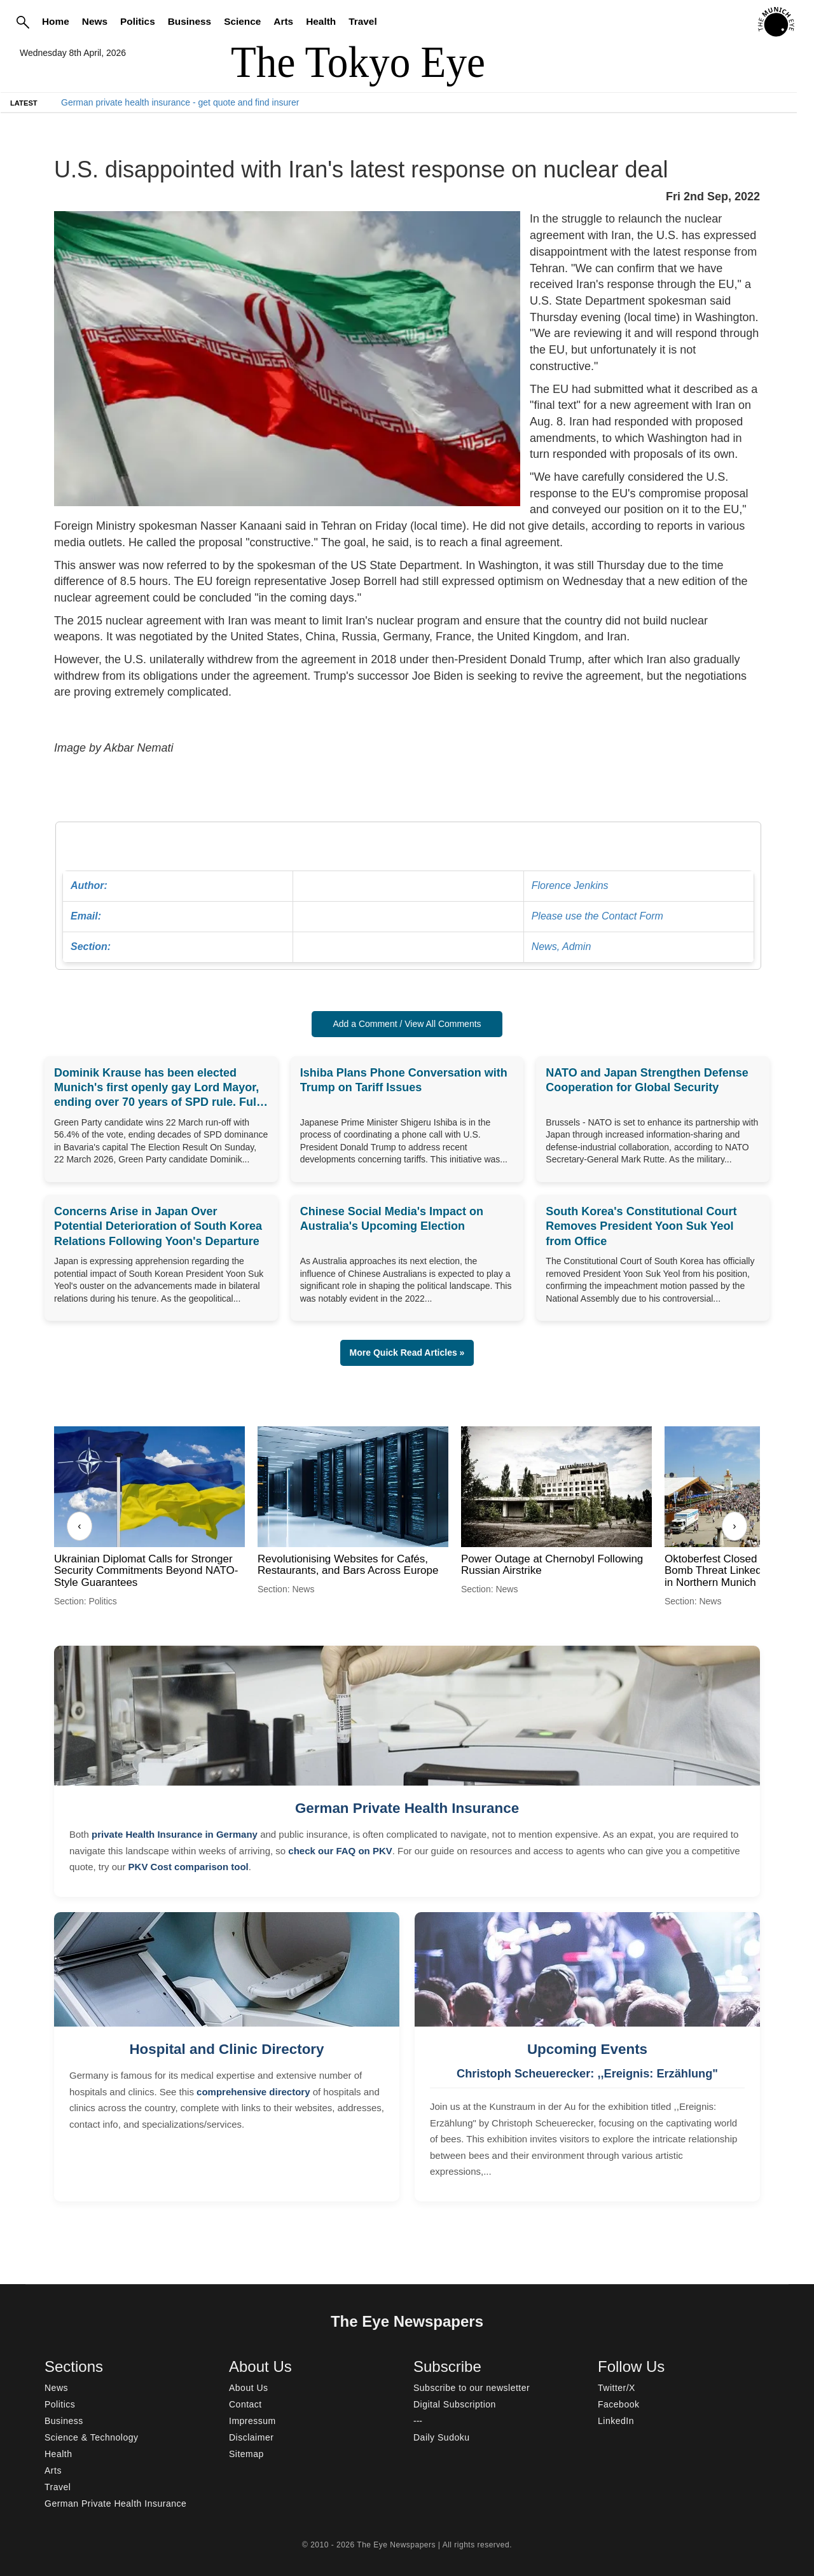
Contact (245, 2404)
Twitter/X (616, 2388)
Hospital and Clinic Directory (226, 2049)
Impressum (252, 2421)
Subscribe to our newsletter (471, 2388)
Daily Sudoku (441, 2437)
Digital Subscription (454, 2404)
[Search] (23, 22)
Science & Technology (92, 2437)
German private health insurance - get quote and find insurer (180, 102)
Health (321, 21)
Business (189, 21)
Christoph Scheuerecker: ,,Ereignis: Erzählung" (587, 2073)
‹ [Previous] (79, 1525)
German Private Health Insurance (407, 1808)
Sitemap (246, 2454)
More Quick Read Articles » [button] (407, 1352)
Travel (362, 21)
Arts (283, 21)
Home (55, 21)
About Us (248, 2388)
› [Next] (734, 1525)
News (94, 21)
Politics (137, 21)
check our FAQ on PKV (340, 1850)
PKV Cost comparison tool (188, 1866)
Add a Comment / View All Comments (407, 1024)
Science (242, 21)
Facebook (618, 2404)
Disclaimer (251, 2437)
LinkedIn (616, 2421)
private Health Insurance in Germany (175, 1834)
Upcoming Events (587, 2049)
